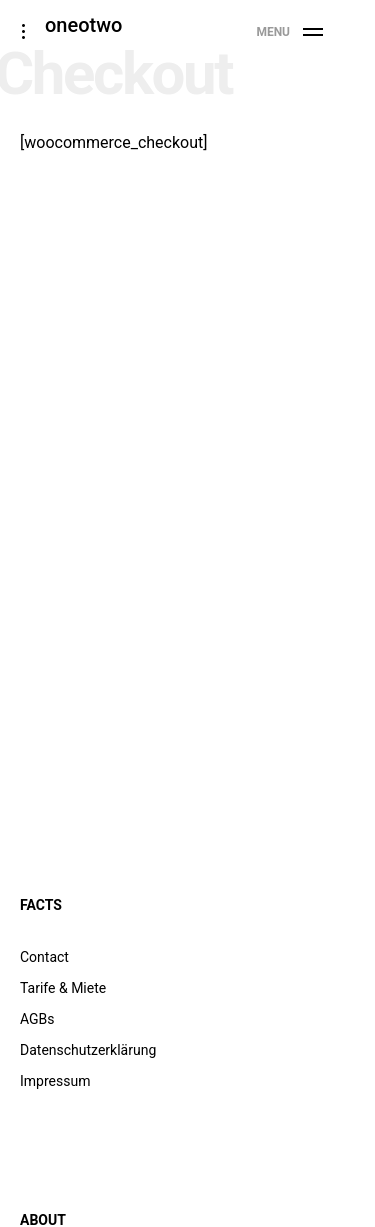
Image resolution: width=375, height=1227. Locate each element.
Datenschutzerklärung (88, 1050)
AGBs (37, 1019)
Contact (44, 957)
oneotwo (83, 25)
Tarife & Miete (63, 988)
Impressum (55, 1081)
